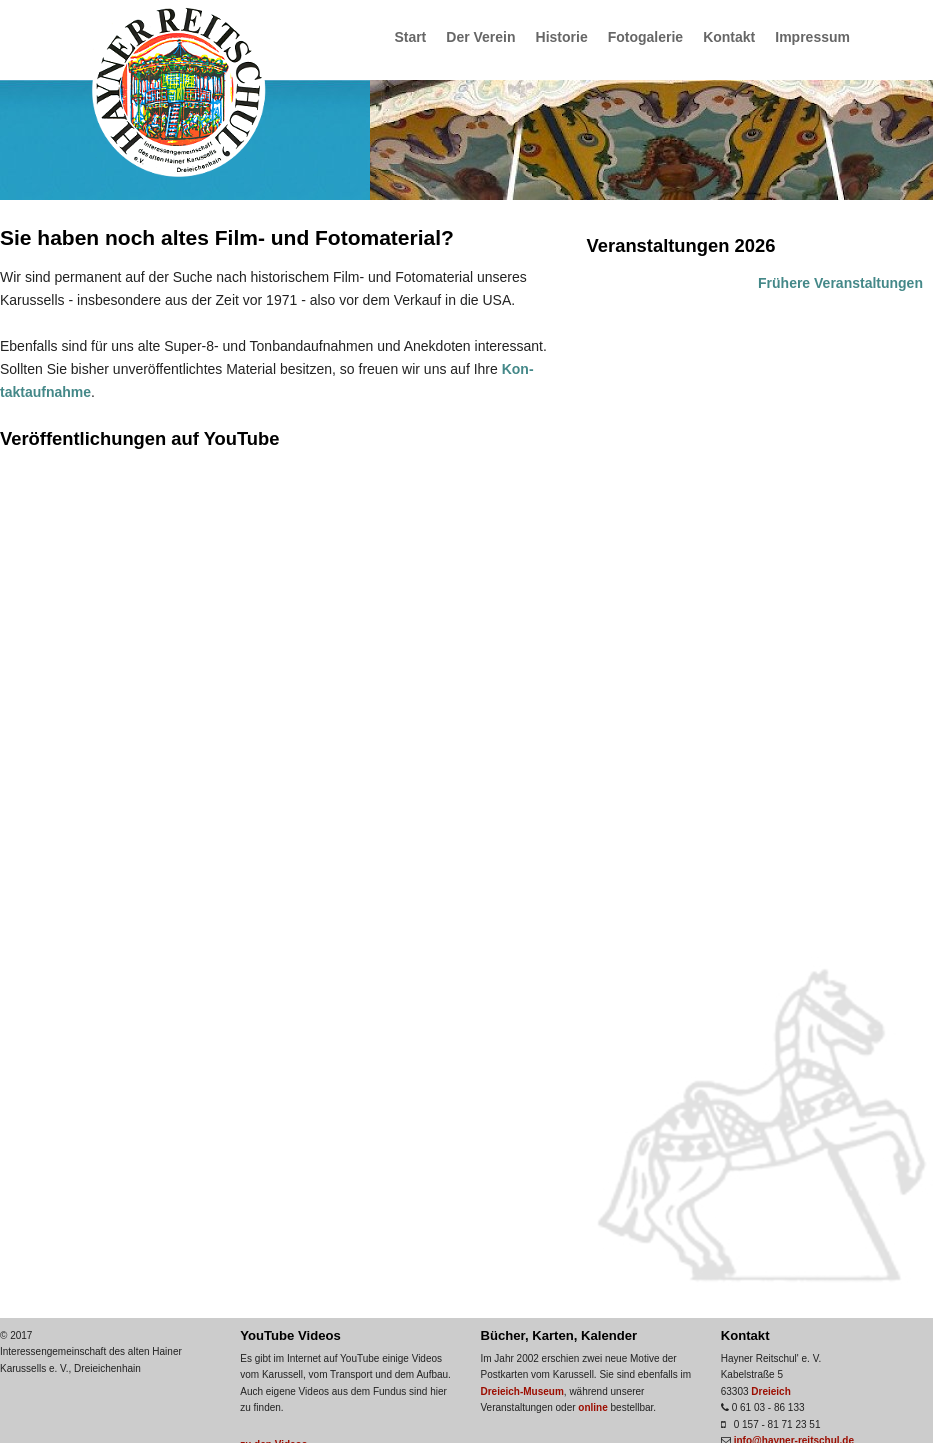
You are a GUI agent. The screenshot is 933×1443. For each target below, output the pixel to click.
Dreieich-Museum (521, 1391)
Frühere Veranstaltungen (840, 283)
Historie (562, 37)
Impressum (812, 37)
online (592, 1407)
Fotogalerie (645, 37)
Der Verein (480, 37)
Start (410, 37)
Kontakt (729, 37)
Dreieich (770, 1391)
